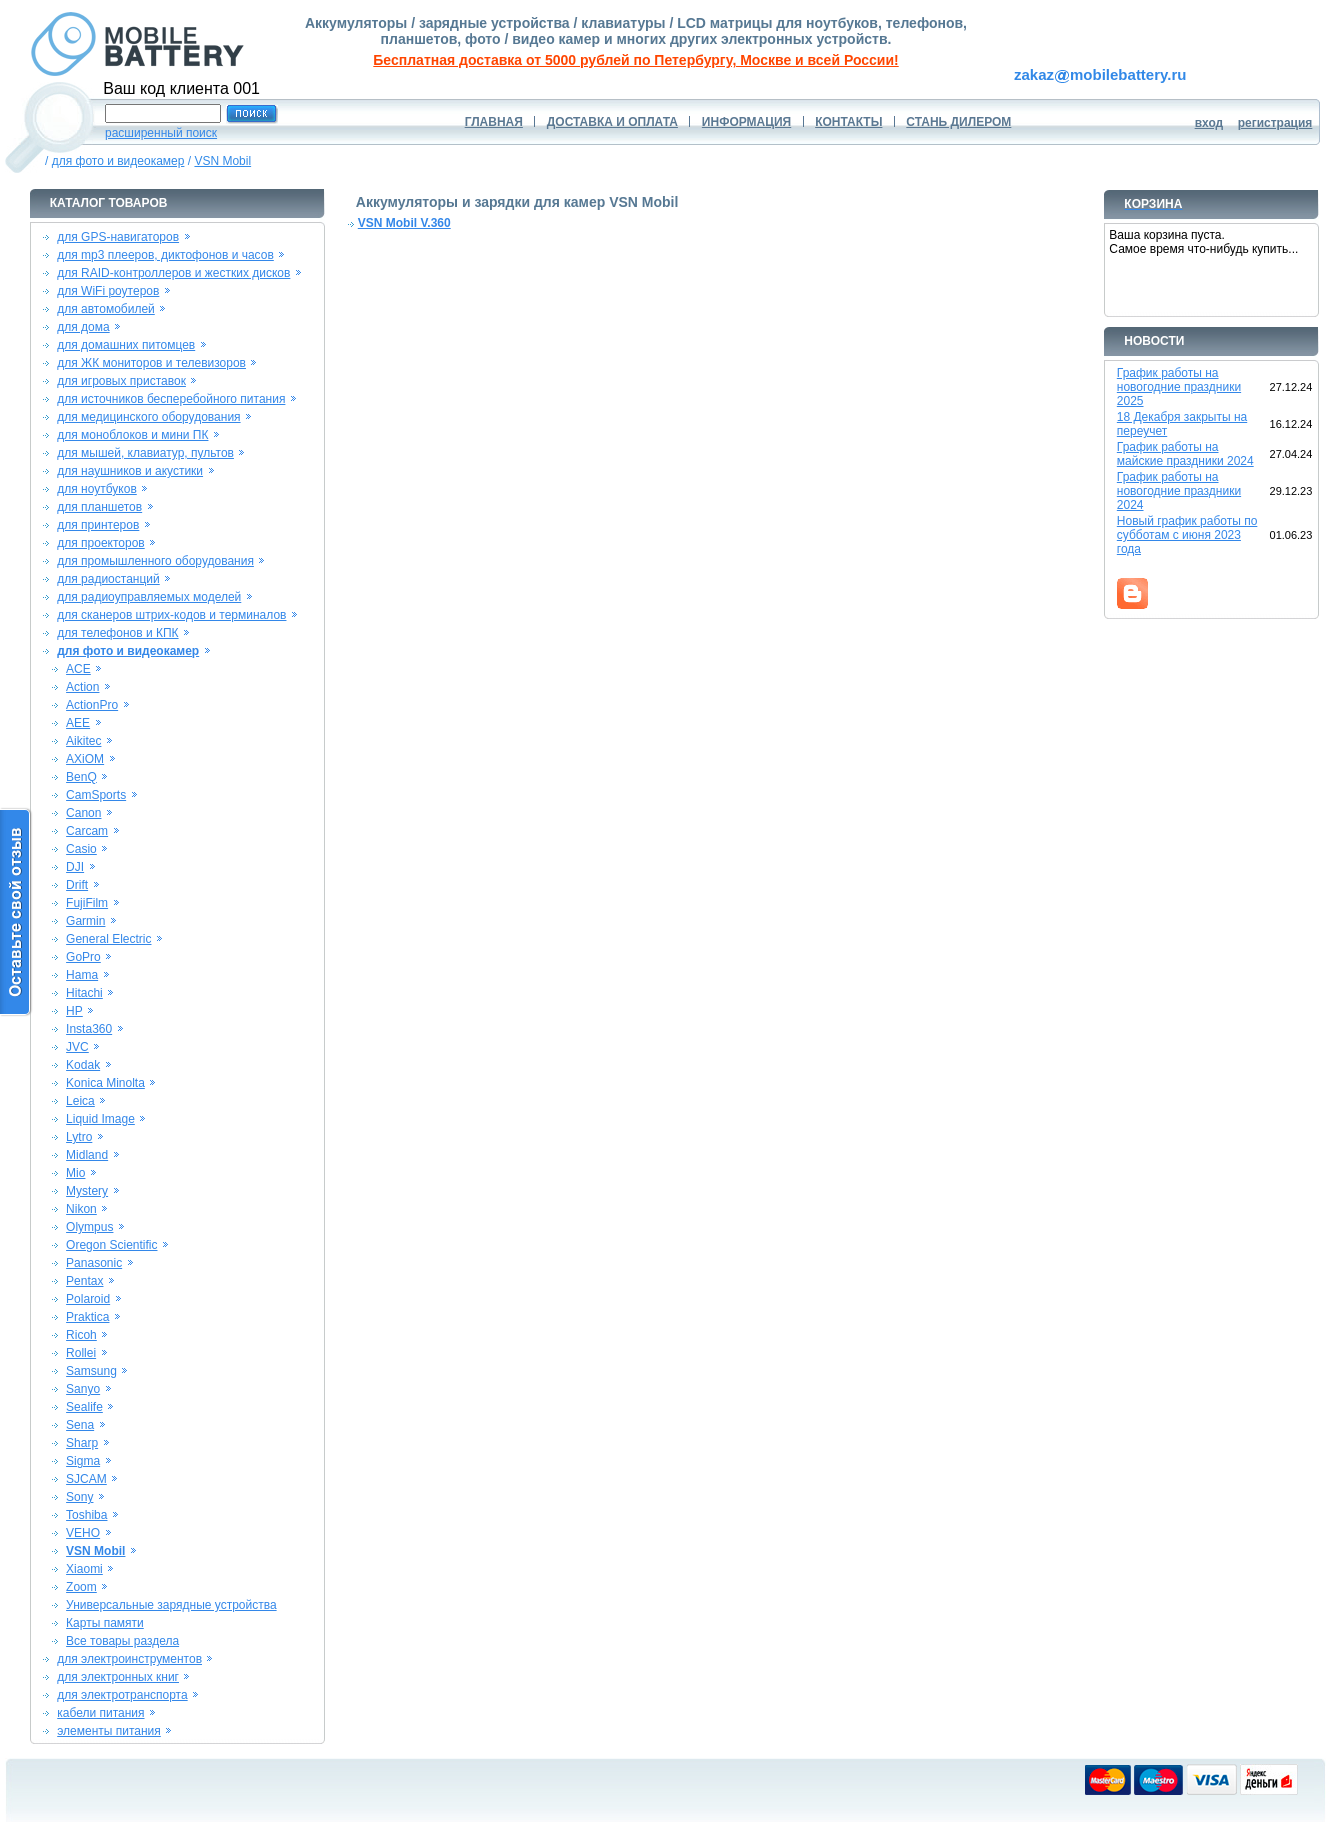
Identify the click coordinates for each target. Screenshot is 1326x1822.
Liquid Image (100, 1119)
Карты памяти (105, 1623)
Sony (79, 1497)
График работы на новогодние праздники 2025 (1179, 387)
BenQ (81, 777)
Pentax (84, 1281)
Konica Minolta (105, 1083)
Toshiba (86, 1515)
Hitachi (84, 993)
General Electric (108, 939)
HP (74, 1011)
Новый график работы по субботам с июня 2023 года (1187, 535)
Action (82, 687)
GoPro (83, 957)
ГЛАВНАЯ (494, 122)
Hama (82, 975)
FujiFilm (87, 903)
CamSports (96, 795)
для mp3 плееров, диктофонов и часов (165, 255)
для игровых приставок (121, 381)
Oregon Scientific (111, 1245)
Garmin (85, 921)
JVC (77, 1047)
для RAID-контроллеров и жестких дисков (173, 273)
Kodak (83, 1065)
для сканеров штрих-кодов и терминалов (171, 615)
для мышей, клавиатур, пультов (145, 453)
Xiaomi (84, 1569)
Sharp (82, 1443)
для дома (83, 327)
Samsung (91, 1371)
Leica (80, 1101)
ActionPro (92, 705)
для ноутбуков (97, 489)
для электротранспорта (122, 1695)
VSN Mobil (222, 161)
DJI (75, 867)
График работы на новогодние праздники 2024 (1179, 491)
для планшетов (99, 507)
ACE (78, 669)
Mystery (87, 1191)
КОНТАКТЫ (848, 122)
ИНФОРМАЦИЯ (746, 122)
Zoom (81, 1587)
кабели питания (100, 1713)
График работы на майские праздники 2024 (1185, 454)
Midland (87, 1155)
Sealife (84, 1407)
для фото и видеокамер (118, 161)
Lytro (79, 1137)
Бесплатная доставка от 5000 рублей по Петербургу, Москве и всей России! (635, 60)
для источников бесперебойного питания (171, 399)
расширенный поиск (161, 133)
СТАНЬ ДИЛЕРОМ (958, 122)
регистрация (1275, 123)
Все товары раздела (122, 1641)
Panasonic (94, 1263)
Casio (81, 849)
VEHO (83, 1533)
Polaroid (88, 1299)
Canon (83, 813)
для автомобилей (106, 309)
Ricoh (81, 1335)
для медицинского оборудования (148, 417)
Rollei (81, 1353)
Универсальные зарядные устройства (171, 1605)
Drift (77, 885)
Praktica (87, 1317)
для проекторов (101, 543)
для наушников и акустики (130, 471)
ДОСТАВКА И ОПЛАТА (612, 122)
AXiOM (85, 759)
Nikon (81, 1209)
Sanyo (83, 1389)
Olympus (89, 1227)
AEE (78, 723)
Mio (75, 1173)
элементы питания (109, 1731)
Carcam (87, 831)
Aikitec (83, 741)
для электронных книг (118, 1677)
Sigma (83, 1461)
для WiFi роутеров (108, 291)
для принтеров (98, 525)
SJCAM (86, 1479)
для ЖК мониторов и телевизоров (151, 363)
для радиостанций (108, 579)
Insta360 (89, 1029)
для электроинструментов (129, 1659)
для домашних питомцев (126, 345)
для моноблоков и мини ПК (132, 435)
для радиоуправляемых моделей (149, 597)
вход (1209, 123)
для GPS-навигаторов (118, 237)
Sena (80, 1425)
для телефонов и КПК (117, 633)
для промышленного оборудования (155, 561)
